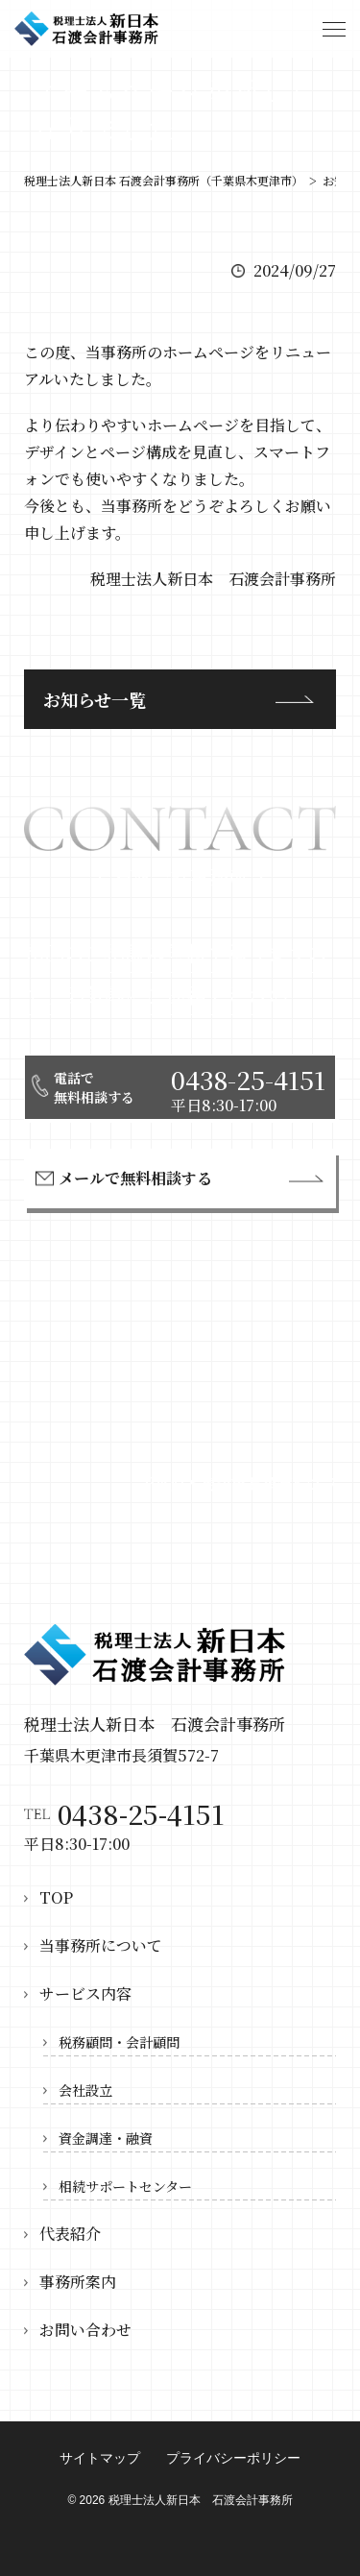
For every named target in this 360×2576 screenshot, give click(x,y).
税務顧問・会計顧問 (119, 2042)
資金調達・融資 (106, 2138)
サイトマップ (100, 2458)
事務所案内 (77, 2282)
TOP (56, 1897)
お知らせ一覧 (94, 699)
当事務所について (100, 1945)
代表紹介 (70, 2234)
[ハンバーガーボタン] (334, 28)
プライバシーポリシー (233, 2458)
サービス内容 (85, 1993)
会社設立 (85, 2090)
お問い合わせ (85, 2330)
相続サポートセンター (125, 2186)
